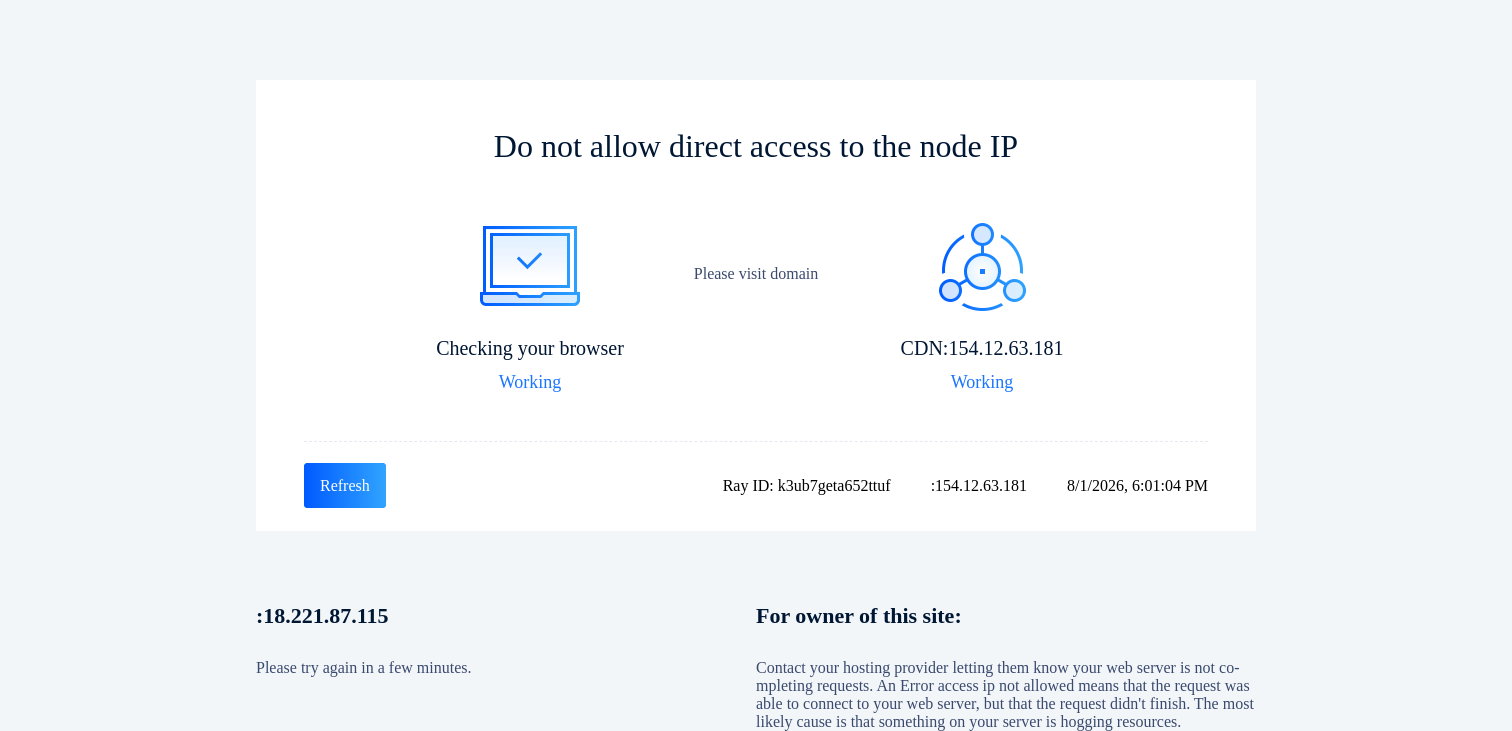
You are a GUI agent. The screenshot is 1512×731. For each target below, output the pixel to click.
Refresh (345, 485)
